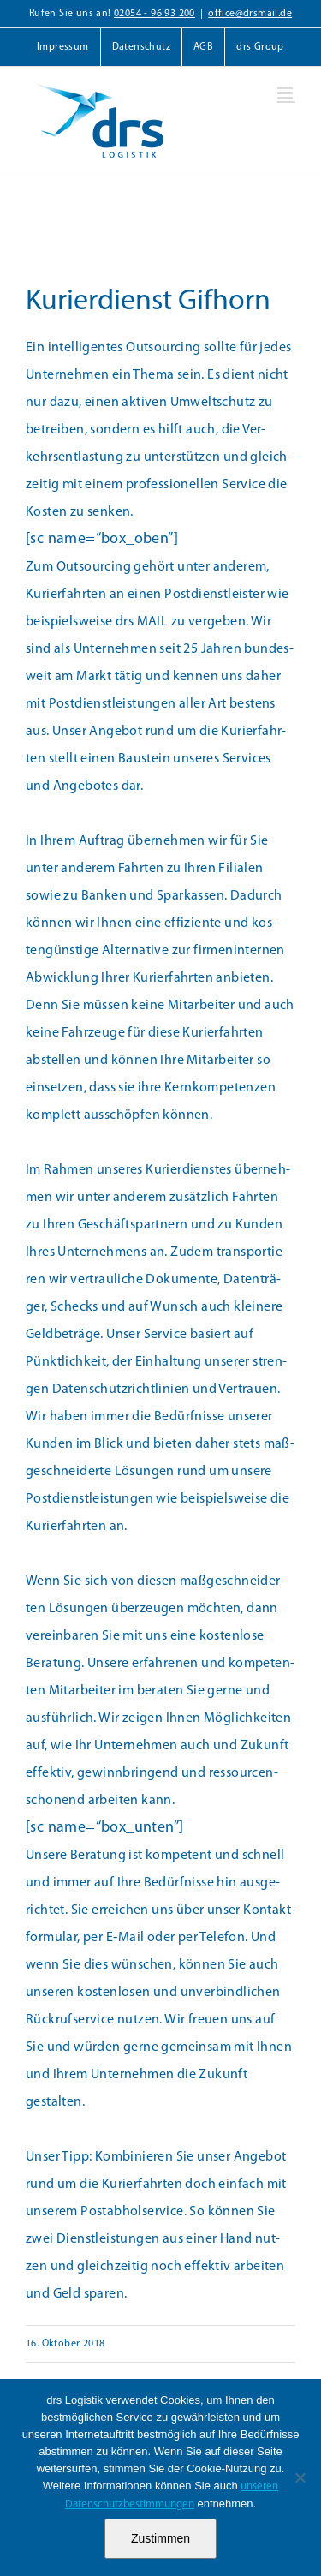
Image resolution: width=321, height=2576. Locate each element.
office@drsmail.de (250, 14)
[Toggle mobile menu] (286, 93)
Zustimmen (160, 2538)
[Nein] (299, 2477)
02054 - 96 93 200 (154, 14)
